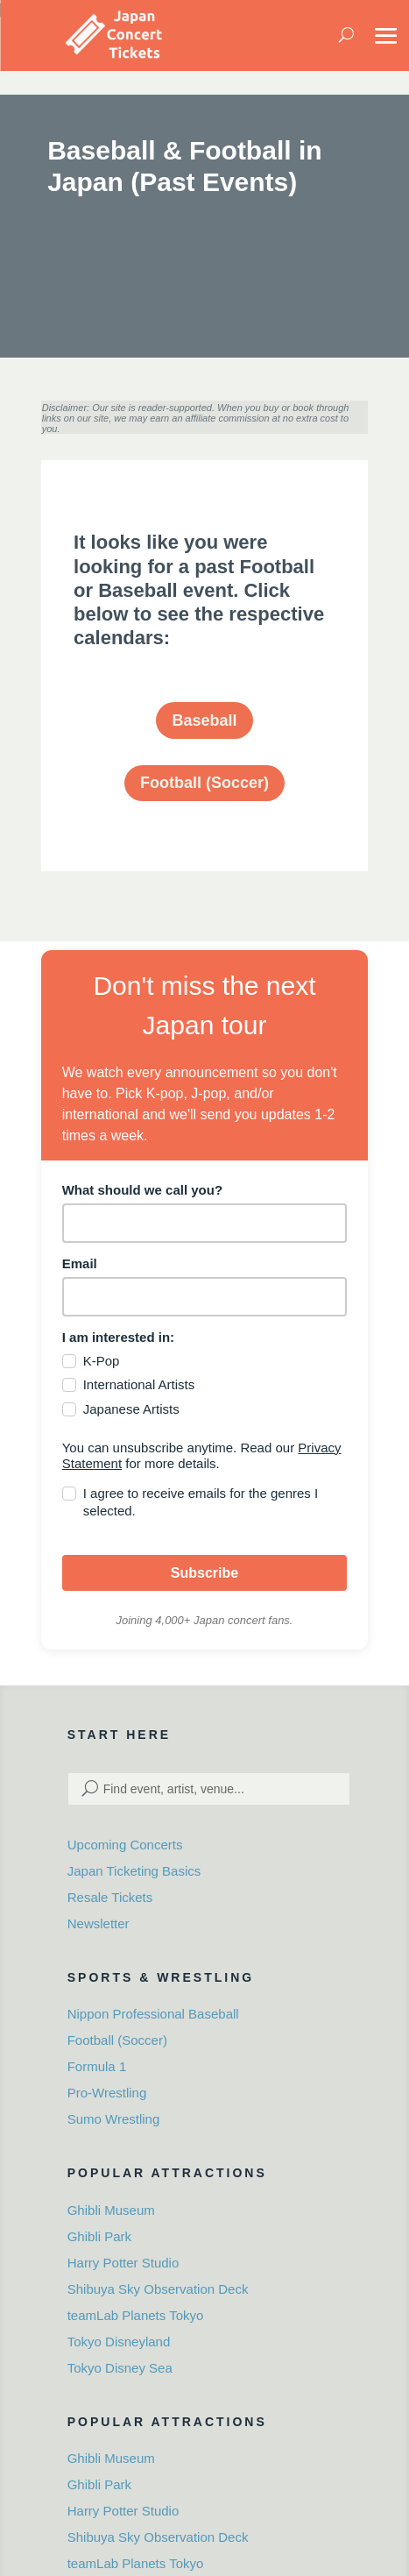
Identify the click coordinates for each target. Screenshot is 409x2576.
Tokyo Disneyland (119, 2341)
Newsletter (98, 1923)
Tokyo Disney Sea (120, 2367)
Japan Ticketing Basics (134, 1870)
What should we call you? (142, 1189)
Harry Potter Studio (123, 2262)
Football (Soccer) (204, 782)
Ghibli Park (99, 2236)
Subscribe (204, 1572)
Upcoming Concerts (125, 1844)
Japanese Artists (131, 1409)
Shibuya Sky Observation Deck (158, 2288)
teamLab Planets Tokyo (135, 2315)
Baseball (204, 720)
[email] (205, 1296)
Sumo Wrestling (113, 2118)
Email (79, 1263)
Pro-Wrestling (107, 2092)
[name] (205, 1223)
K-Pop (101, 1360)
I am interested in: (118, 1337)
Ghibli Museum (111, 2210)
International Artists (139, 1384)
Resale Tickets (110, 1897)
